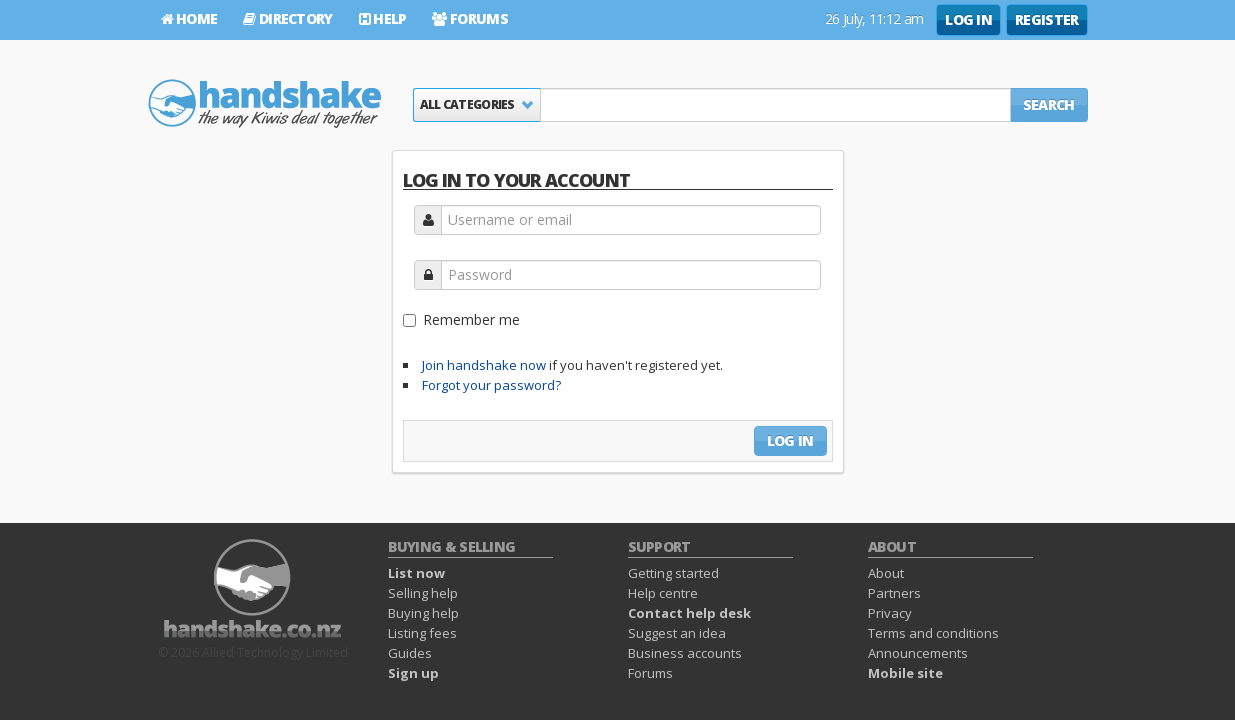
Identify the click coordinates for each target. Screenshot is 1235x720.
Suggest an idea (677, 633)
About (886, 573)
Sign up (413, 673)
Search (1049, 104)
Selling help (423, 593)
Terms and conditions (933, 633)
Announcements (918, 653)
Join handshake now (484, 365)
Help (383, 18)
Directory (287, 18)
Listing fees (422, 633)
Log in (968, 19)
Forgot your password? (491, 385)
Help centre (663, 593)
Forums (469, 18)
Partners (894, 593)
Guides (410, 653)
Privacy (890, 613)
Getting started (673, 573)
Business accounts (685, 653)
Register (1046, 19)
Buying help (423, 613)
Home (189, 18)
